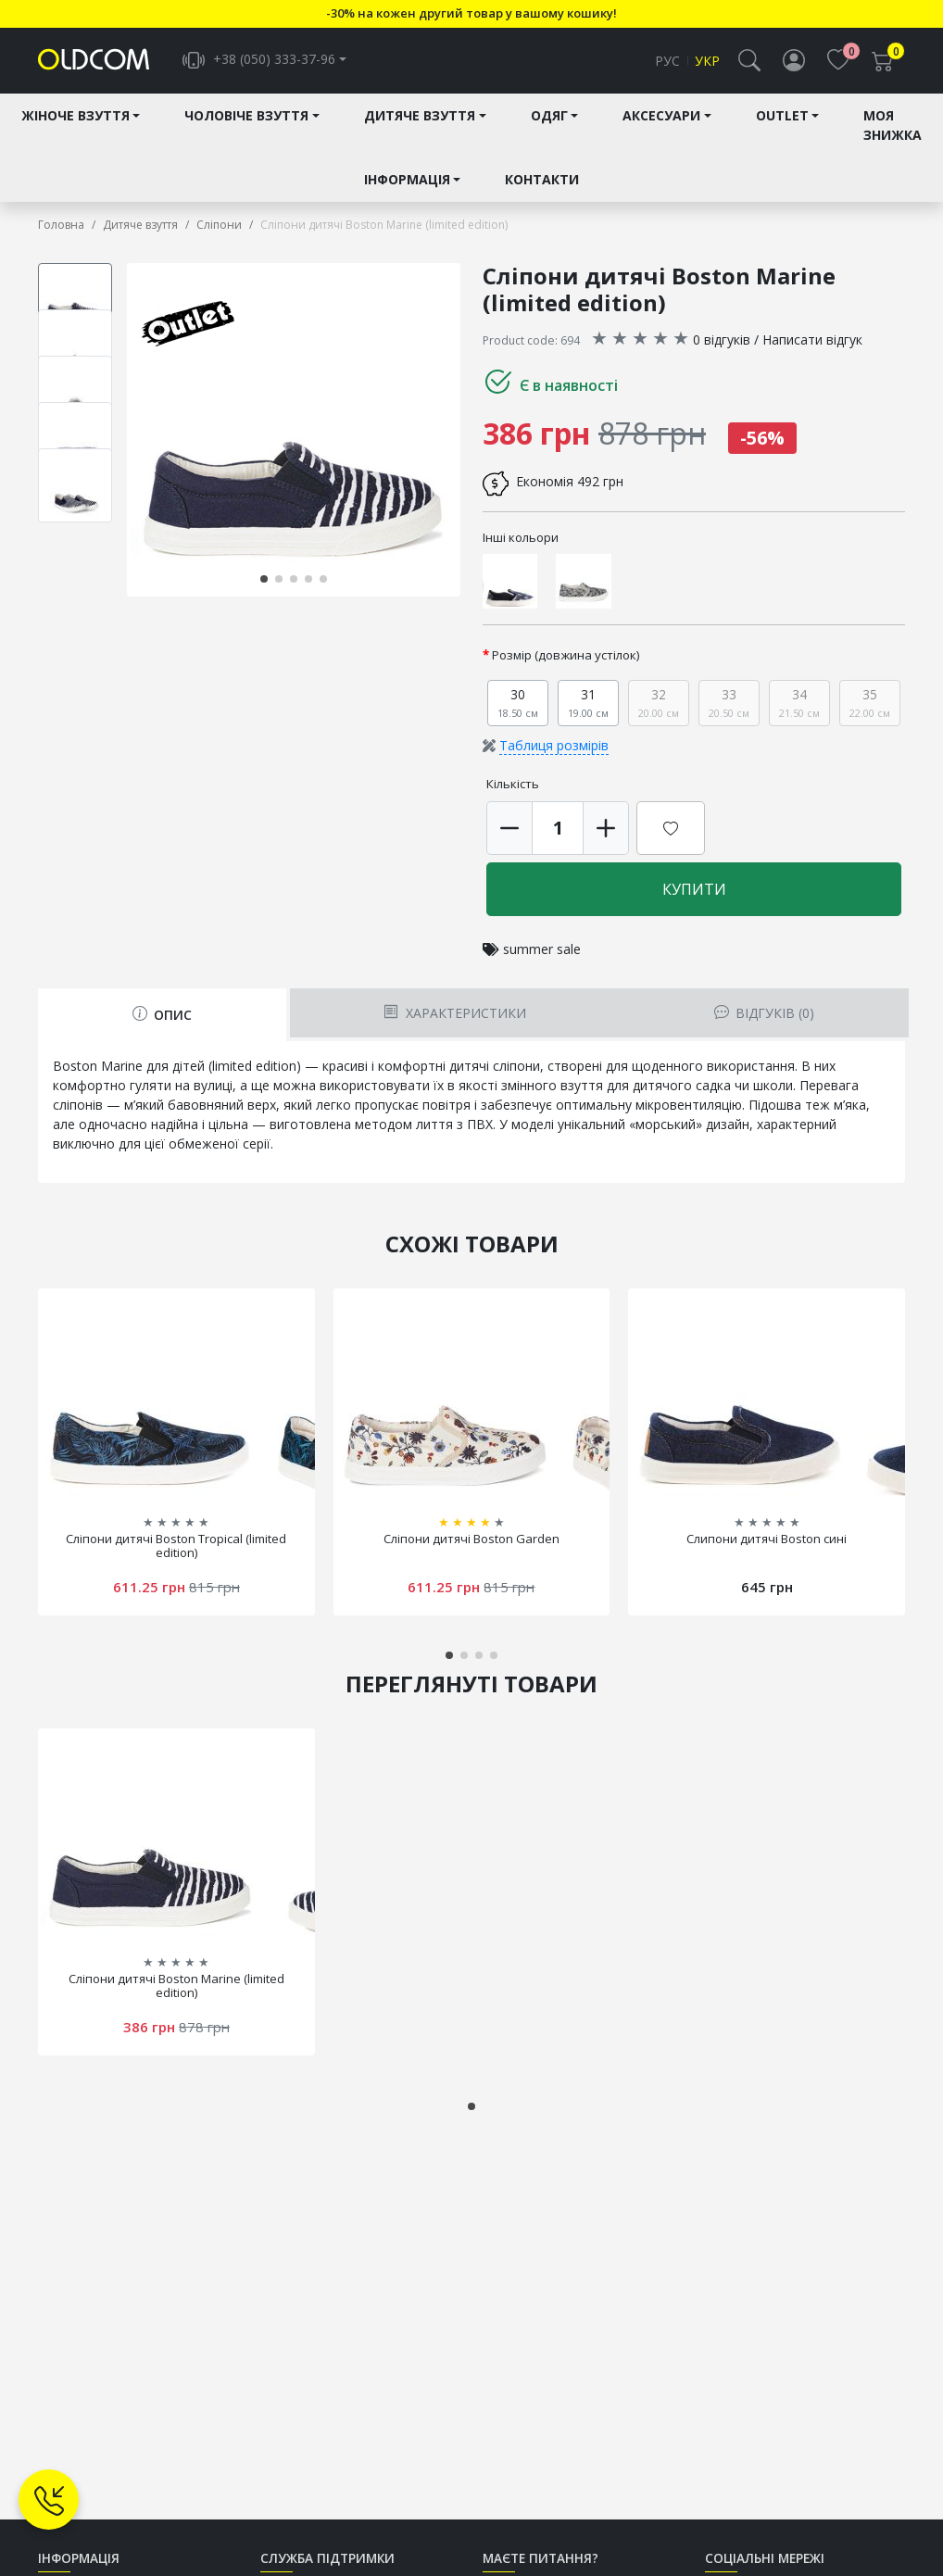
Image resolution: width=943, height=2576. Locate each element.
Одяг (549, 117)
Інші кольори (521, 538)
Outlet (782, 117)
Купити (694, 890)
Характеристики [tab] (454, 1014)
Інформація (407, 181)
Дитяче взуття (419, 117)
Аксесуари (661, 117)
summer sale (542, 950)
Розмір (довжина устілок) (566, 655)
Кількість (512, 784)
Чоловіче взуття (246, 117)
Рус (667, 61)
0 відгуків (721, 340)
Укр (707, 61)
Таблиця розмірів (554, 746)
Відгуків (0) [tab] (764, 1014)
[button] (749, 61)
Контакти (542, 181)
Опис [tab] (162, 1015)
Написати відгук (812, 340)
